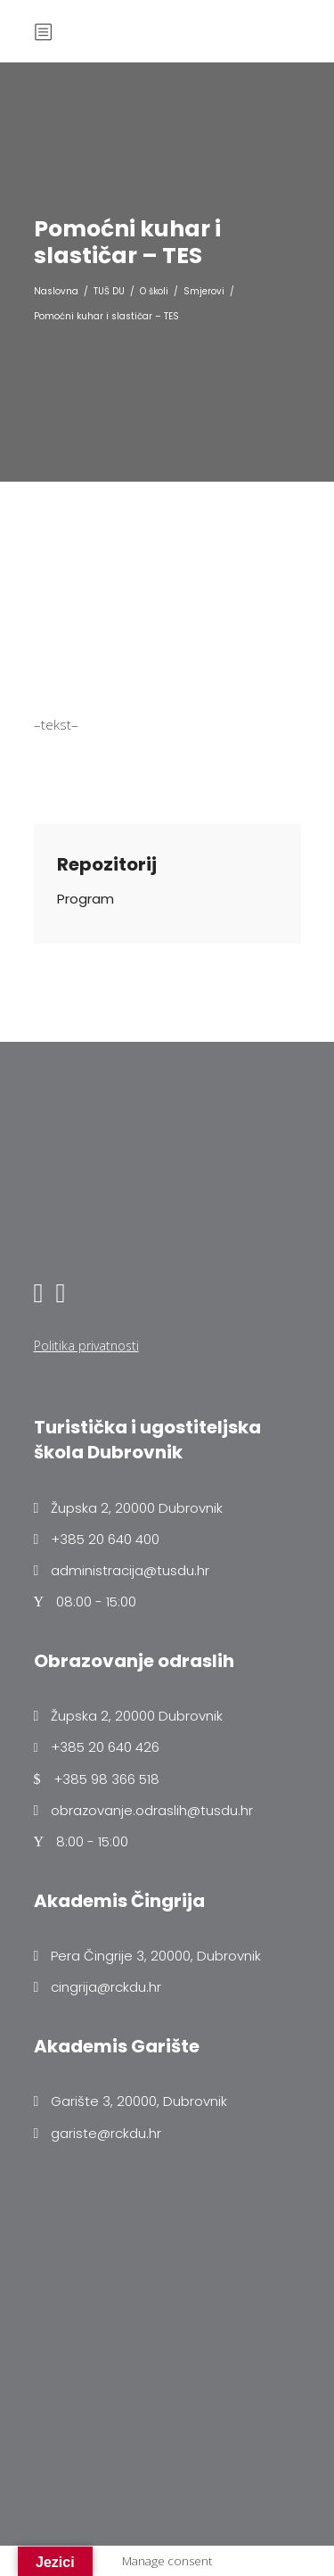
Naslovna (56, 291)
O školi (154, 291)
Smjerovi (203, 291)
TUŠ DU (109, 291)
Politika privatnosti (86, 1345)
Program (85, 898)
